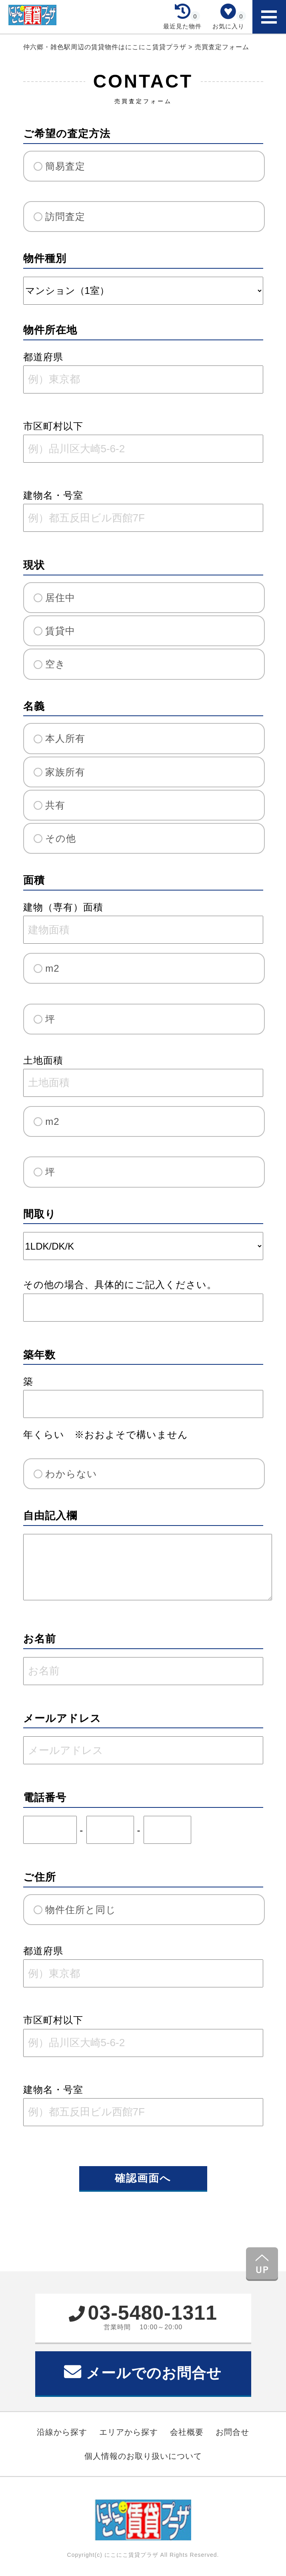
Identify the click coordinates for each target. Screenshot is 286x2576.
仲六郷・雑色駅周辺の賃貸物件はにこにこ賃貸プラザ (105, 47)
